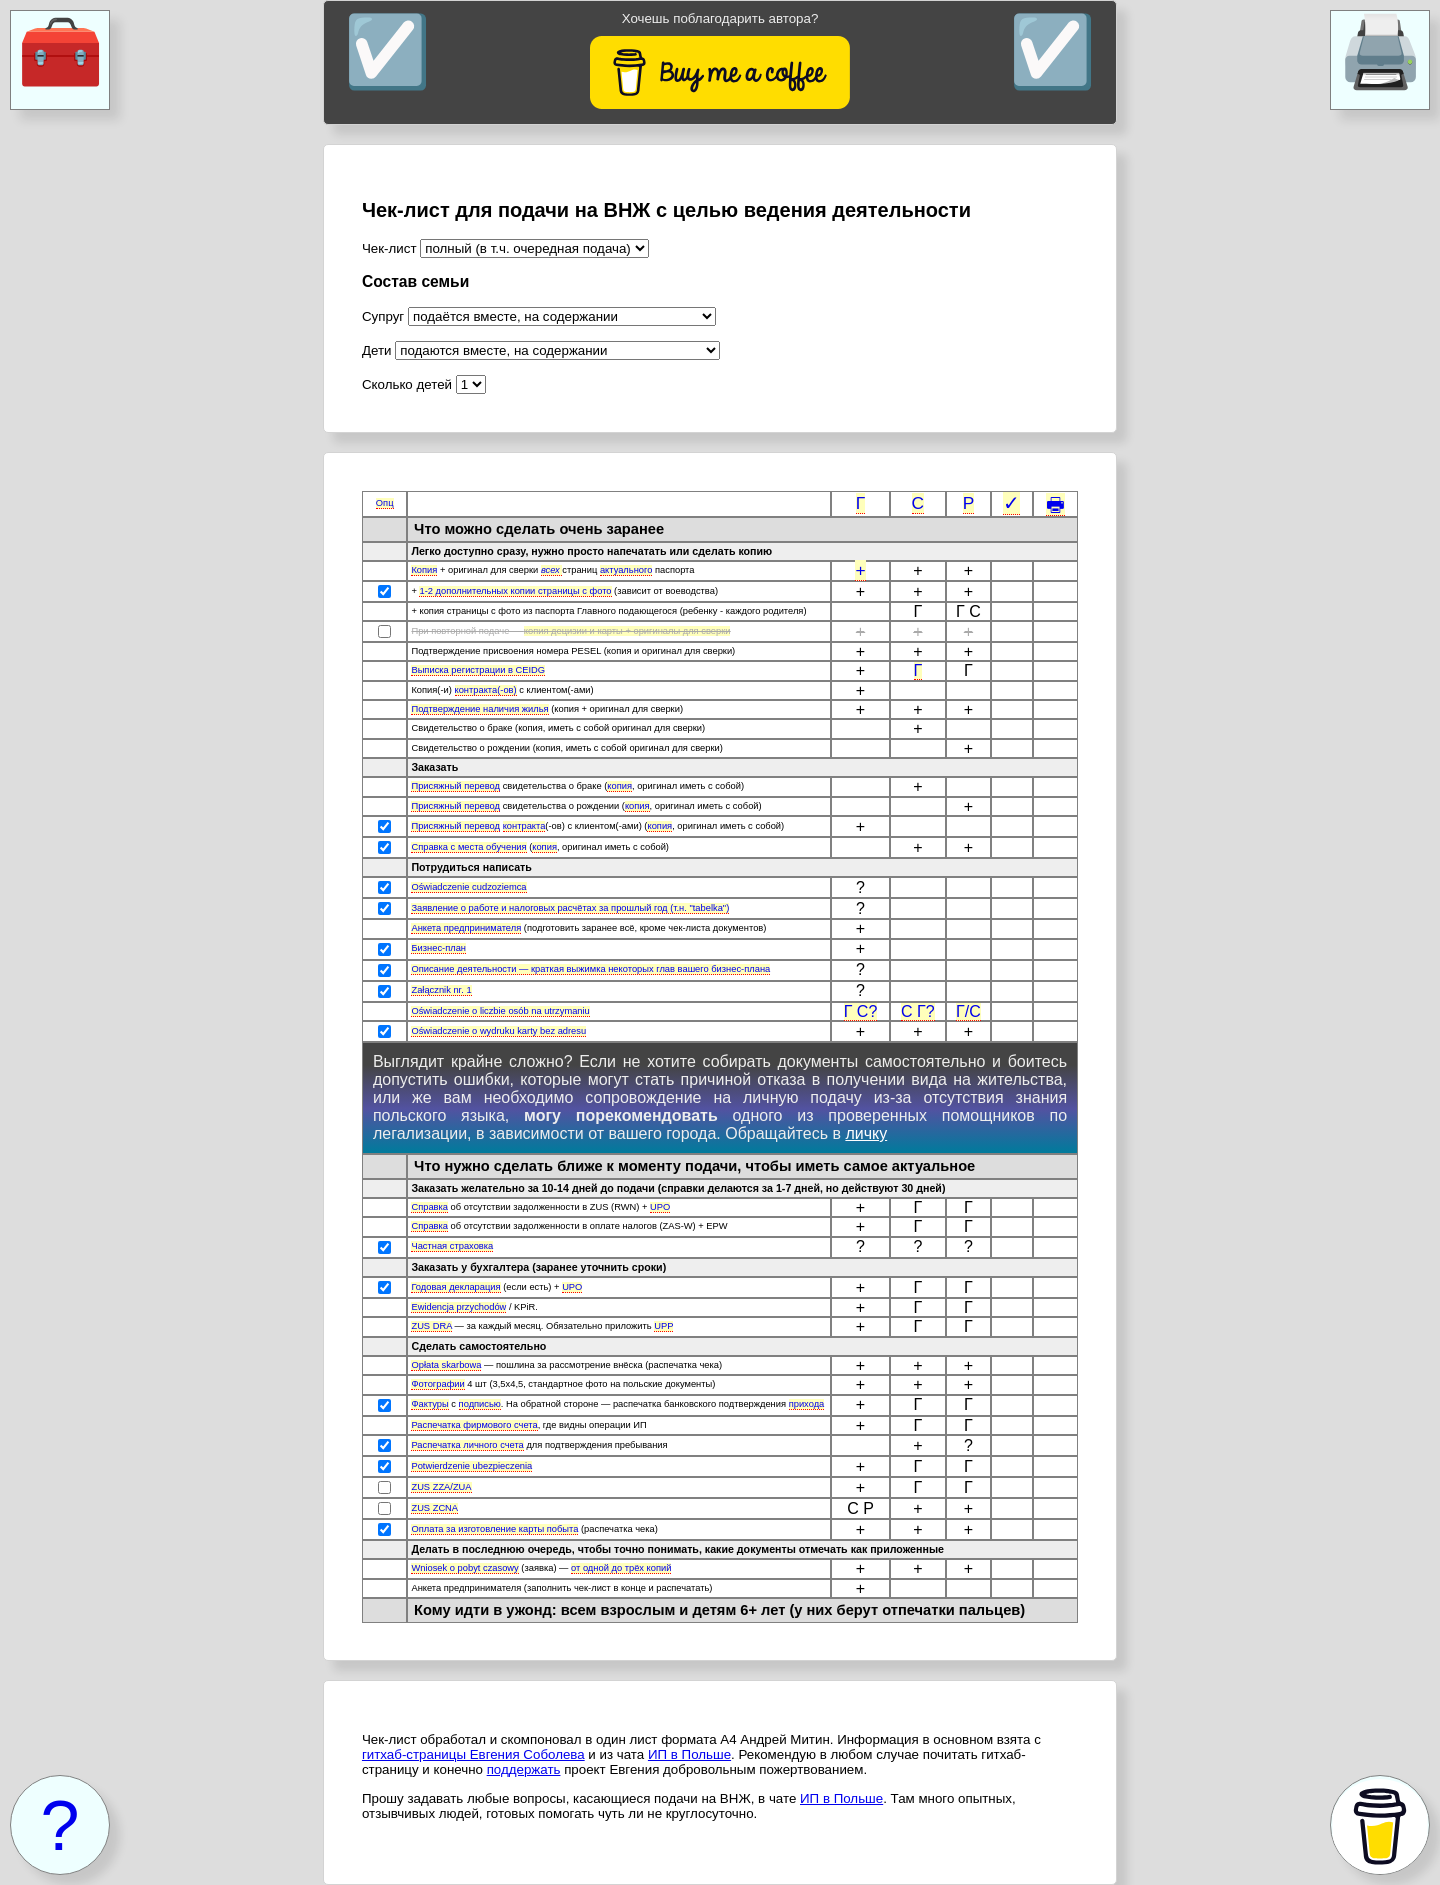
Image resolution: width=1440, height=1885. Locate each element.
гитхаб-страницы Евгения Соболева (473, 1754)
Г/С (968, 1011)
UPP (663, 1326)
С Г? (918, 1011)
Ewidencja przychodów (458, 1307)
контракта (524, 826)
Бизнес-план (438, 948)
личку (866, 1133)
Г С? (861, 1011)
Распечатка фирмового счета (474, 1425)
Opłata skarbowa (446, 1365)
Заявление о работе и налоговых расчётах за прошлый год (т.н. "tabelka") (570, 908)
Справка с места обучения (468, 847)
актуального (626, 570)
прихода (807, 1404)
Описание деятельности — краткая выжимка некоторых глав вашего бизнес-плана (590, 969)
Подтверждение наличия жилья (479, 709)
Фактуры (429, 1404)
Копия (424, 570)
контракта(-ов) (486, 690)
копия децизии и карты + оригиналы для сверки (627, 631)
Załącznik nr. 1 (441, 990)
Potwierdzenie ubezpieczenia (471, 1466)
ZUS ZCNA (434, 1508)
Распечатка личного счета (467, 1445)
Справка (429, 1207)
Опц (385, 503)
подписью (480, 1404)
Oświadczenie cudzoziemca (468, 887)
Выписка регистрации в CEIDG (478, 670)
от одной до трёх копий (621, 1568)
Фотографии (437, 1384)
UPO (660, 1207)
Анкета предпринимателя (466, 928)
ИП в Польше (689, 1754)
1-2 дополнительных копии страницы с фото (515, 591)
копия (619, 786)
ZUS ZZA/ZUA (441, 1487)
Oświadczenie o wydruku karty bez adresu (498, 1031)
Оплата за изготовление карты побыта (494, 1529)
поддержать (524, 1769)
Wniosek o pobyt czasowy (464, 1568)
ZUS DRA (431, 1326)
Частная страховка (452, 1246)
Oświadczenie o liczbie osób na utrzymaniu (500, 1011)
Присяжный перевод (455, 786)
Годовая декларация (455, 1287)
